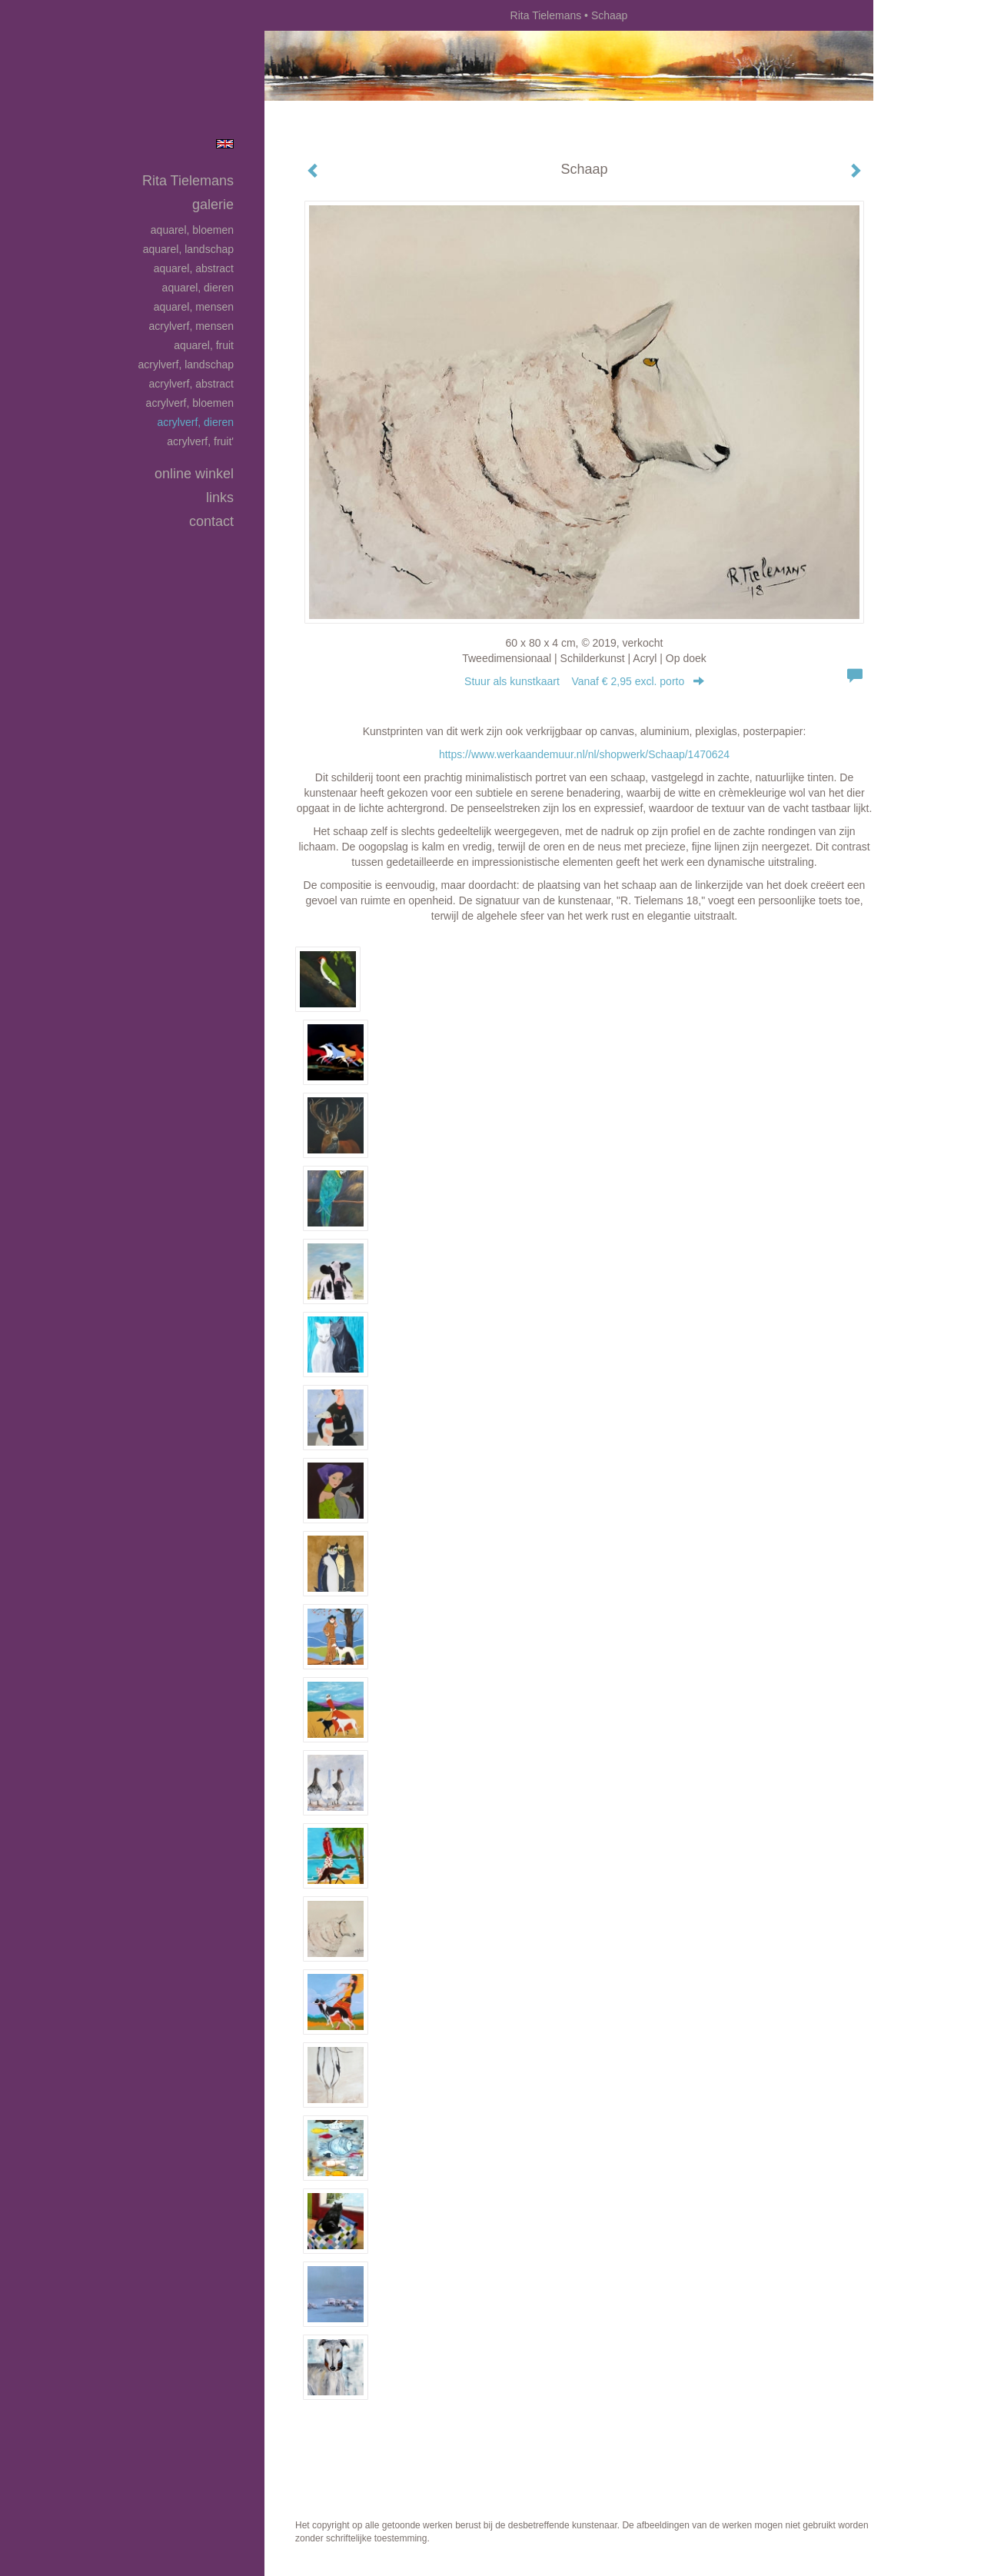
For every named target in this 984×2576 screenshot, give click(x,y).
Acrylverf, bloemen (190, 403)
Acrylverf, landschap (186, 364)
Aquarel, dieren (198, 287)
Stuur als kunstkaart (584, 681)
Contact (211, 521)
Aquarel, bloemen (192, 230)
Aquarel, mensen (194, 307)
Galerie (213, 204)
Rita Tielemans (546, 15)
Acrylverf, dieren (195, 422)
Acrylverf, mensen (191, 326)
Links (220, 497)
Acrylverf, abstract (191, 384)
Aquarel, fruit (204, 345)
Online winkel (194, 473)
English (225, 143)
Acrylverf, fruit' (200, 441)
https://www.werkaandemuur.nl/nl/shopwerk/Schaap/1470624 (584, 754)
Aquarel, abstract (194, 268)
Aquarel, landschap (188, 249)
